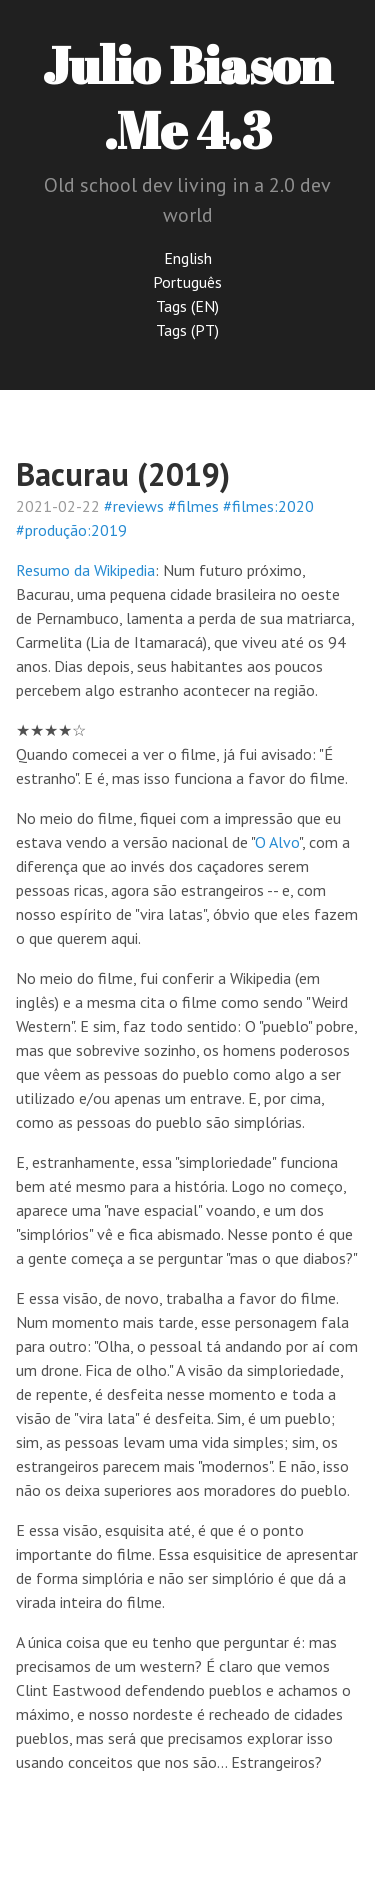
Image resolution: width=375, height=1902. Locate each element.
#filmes (193, 506)
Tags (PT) (187, 330)
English (188, 258)
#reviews (134, 506)
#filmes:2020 (268, 506)
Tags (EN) (187, 306)
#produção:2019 (71, 530)
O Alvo (277, 842)
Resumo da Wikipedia (85, 570)
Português (187, 282)
